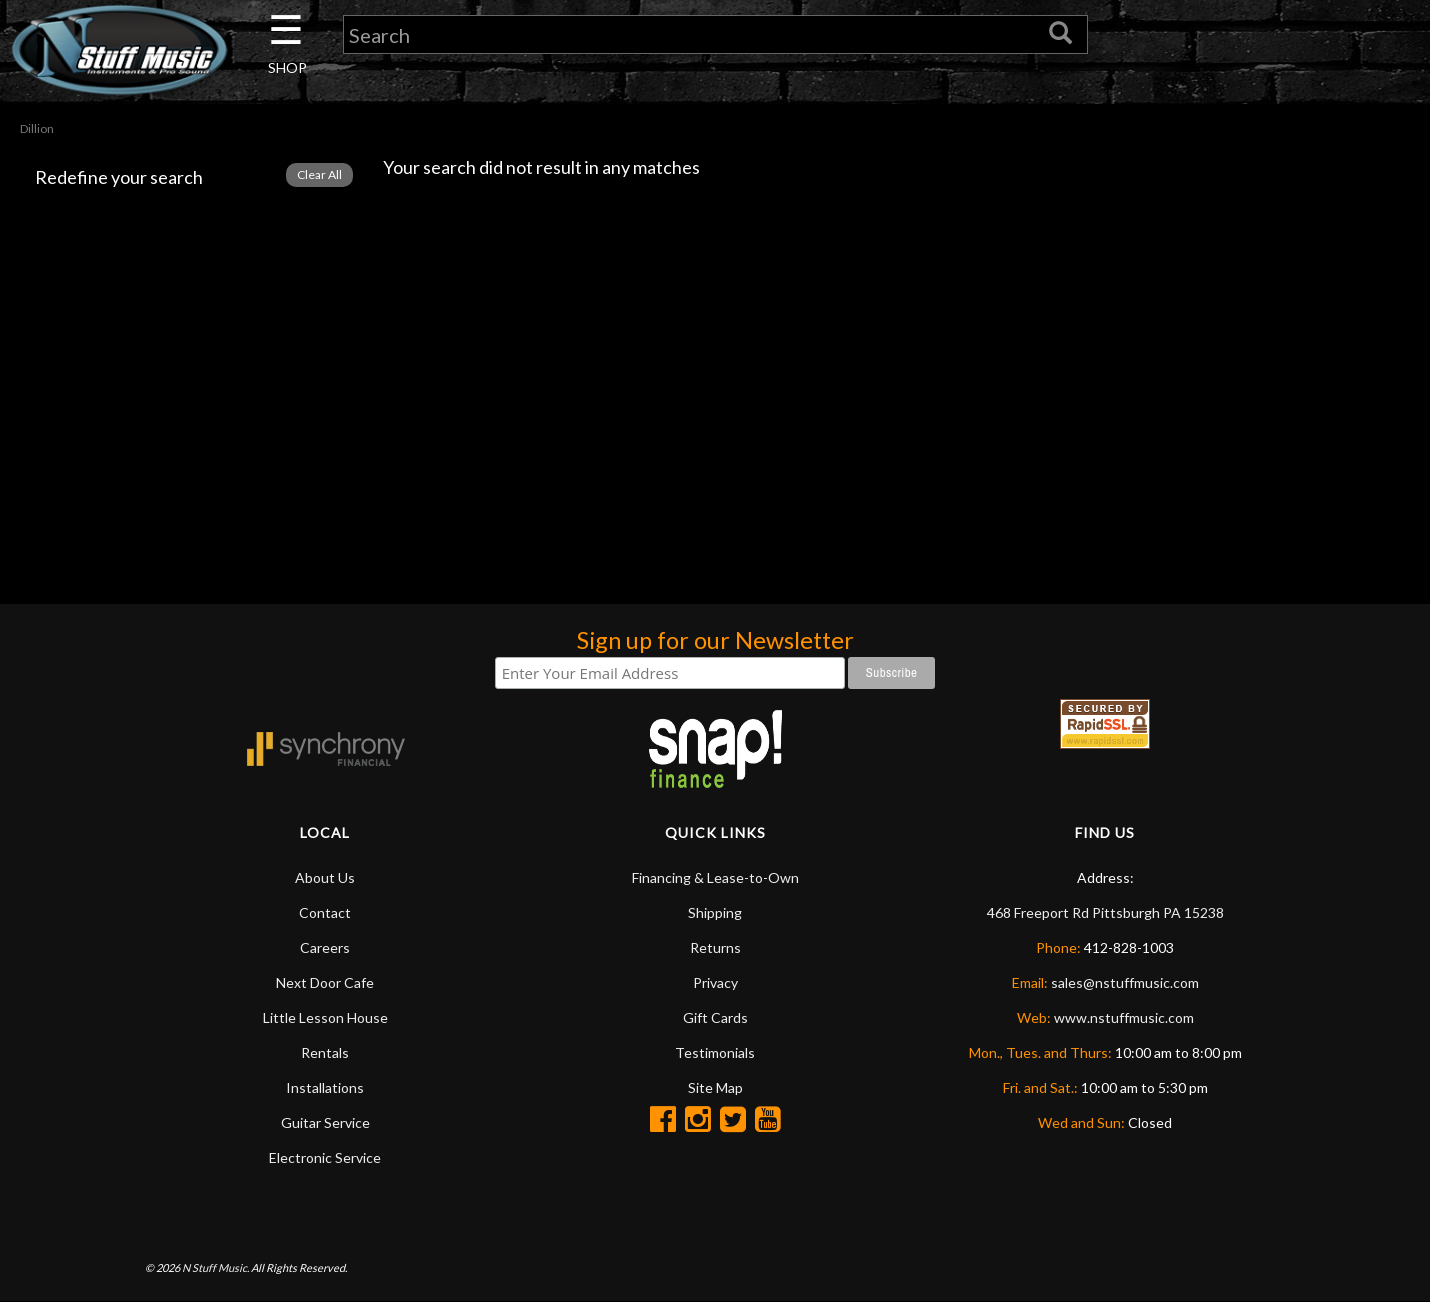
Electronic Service (325, 1157)
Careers (325, 947)
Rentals (325, 1052)
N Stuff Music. (215, 1267)
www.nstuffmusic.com (1124, 1017)
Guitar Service (325, 1122)
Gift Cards (715, 1017)
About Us (325, 877)
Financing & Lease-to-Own (715, 877)
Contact (325, 912)
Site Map (715, 1087)
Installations (325, 1087)
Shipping (715, 912)
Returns (715, 947)
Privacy (715, 982)
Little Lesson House (325, 1017)
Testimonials (715, 1052)
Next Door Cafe (325, 982)
